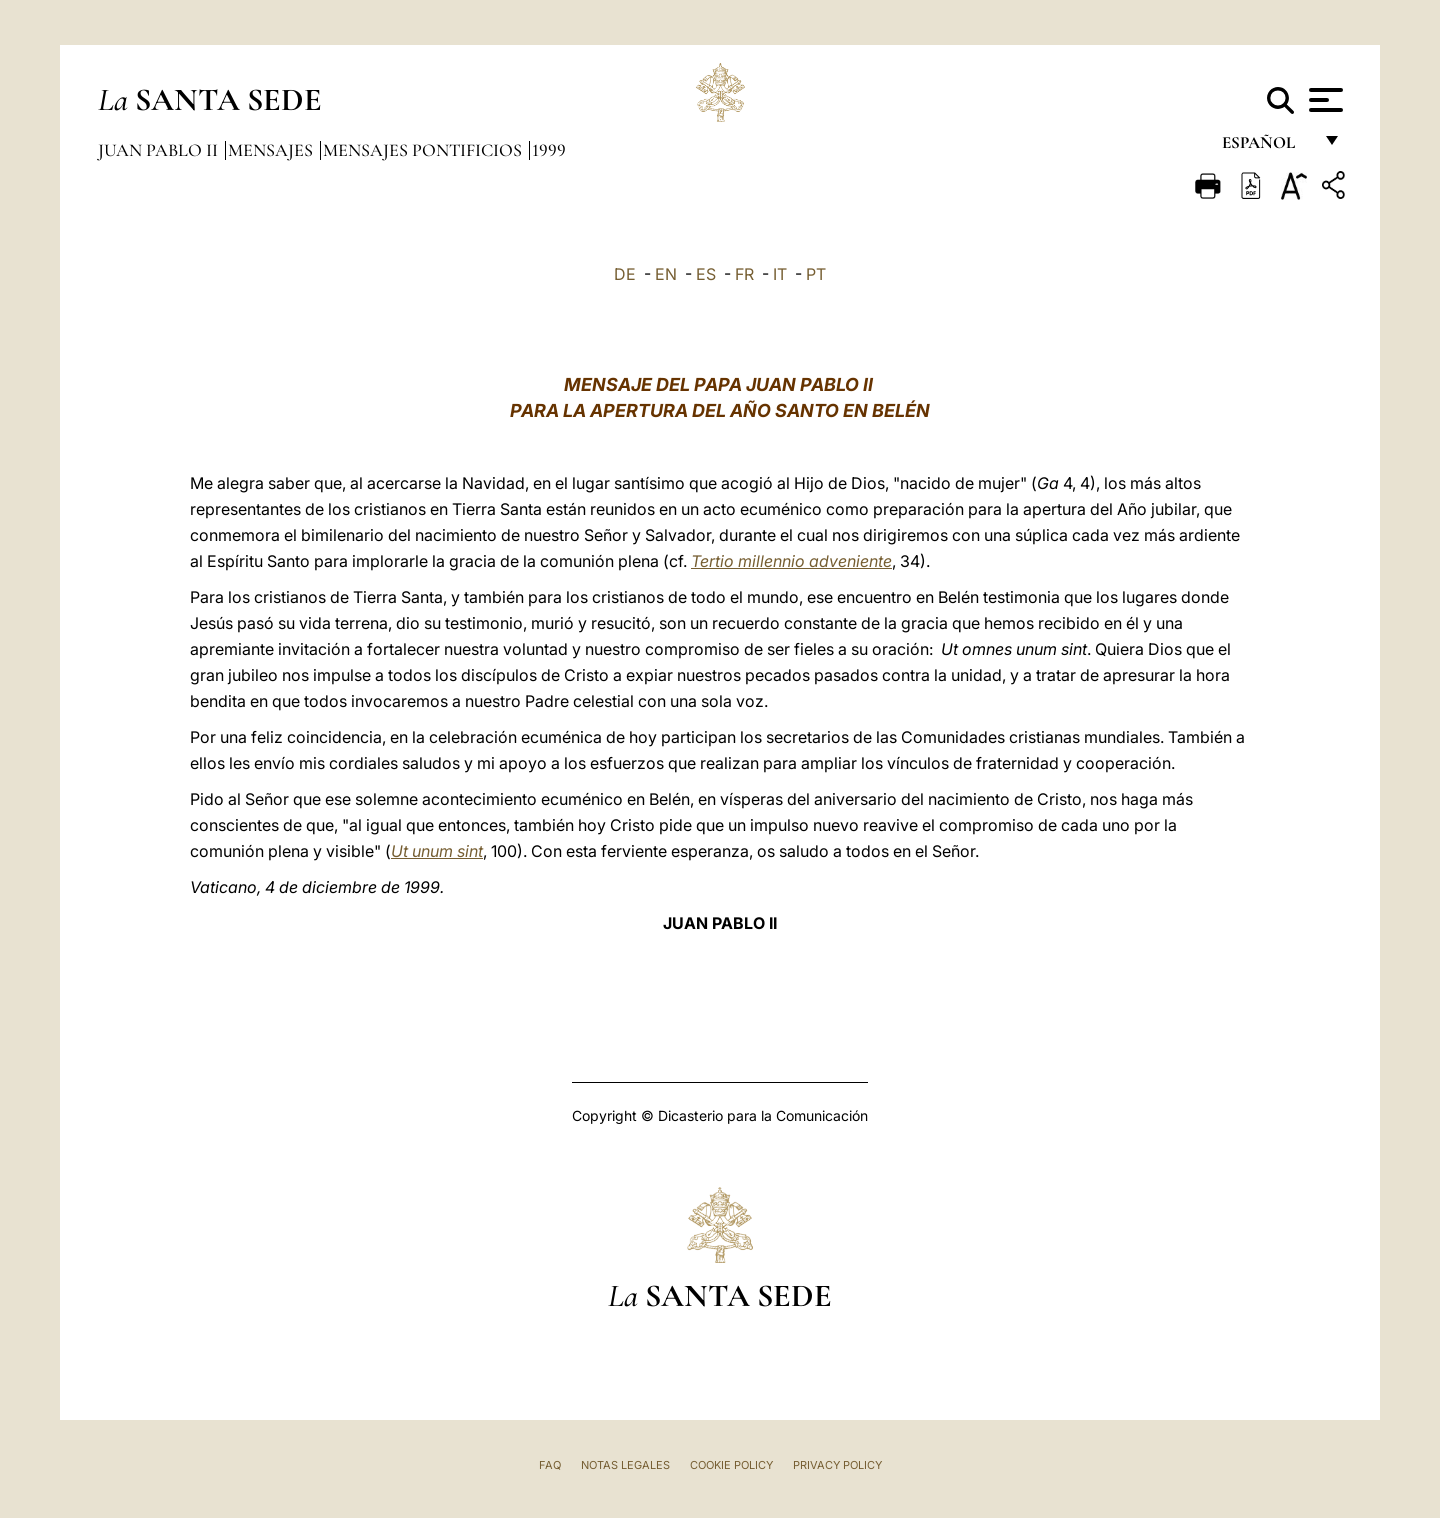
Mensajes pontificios (424, 150)
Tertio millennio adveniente (791, 561)
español (1266, 147)
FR (744, 274)
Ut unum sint (437, 851)
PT (816, 274)
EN (666, 274)
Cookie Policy (731, 1465)
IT (780, 274)
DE (625, 274)
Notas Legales (625, 1465)
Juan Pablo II (160, 150)
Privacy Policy (837, 1465)
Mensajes (272, 150)
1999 (549, 150)
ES (706, 274)
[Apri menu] (1323, 100)
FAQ (550, 1465)
